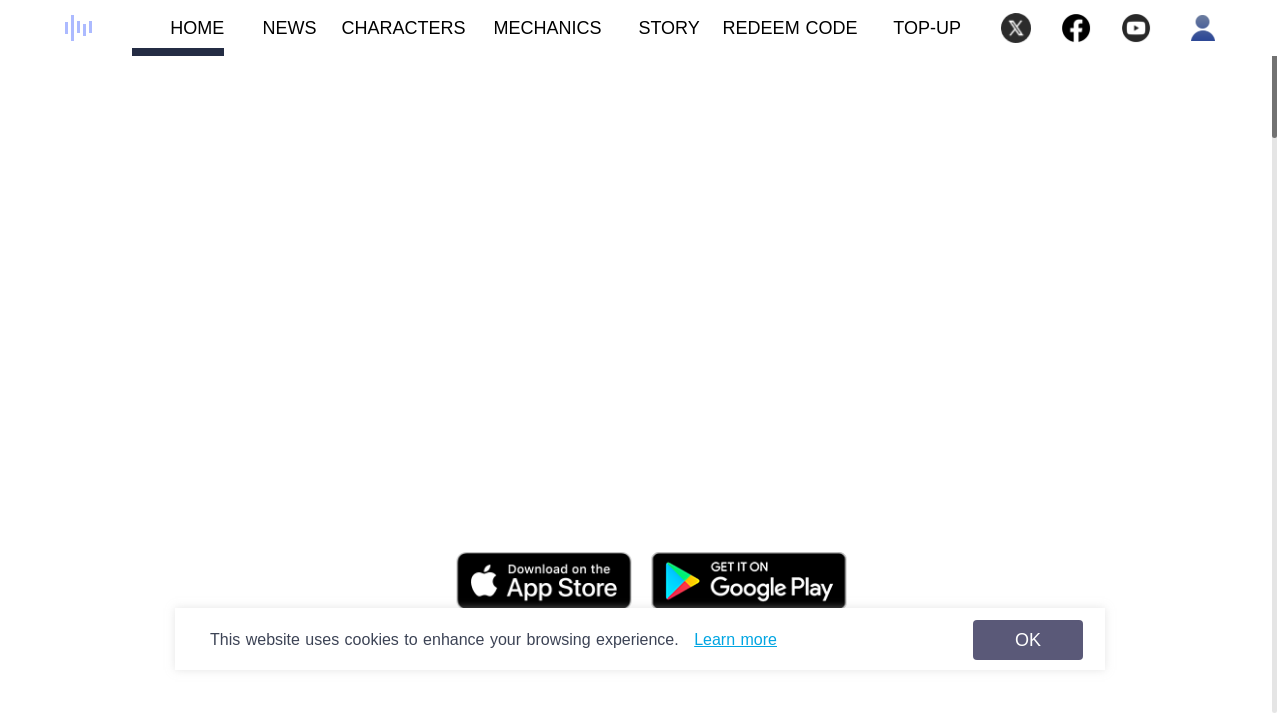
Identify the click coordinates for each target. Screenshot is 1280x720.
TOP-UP (927, 28)
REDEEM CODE (790, 28)
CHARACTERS (391, 37)
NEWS (270, 37)
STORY (651, 37)
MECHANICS (534, 37)
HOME (178, 37)
